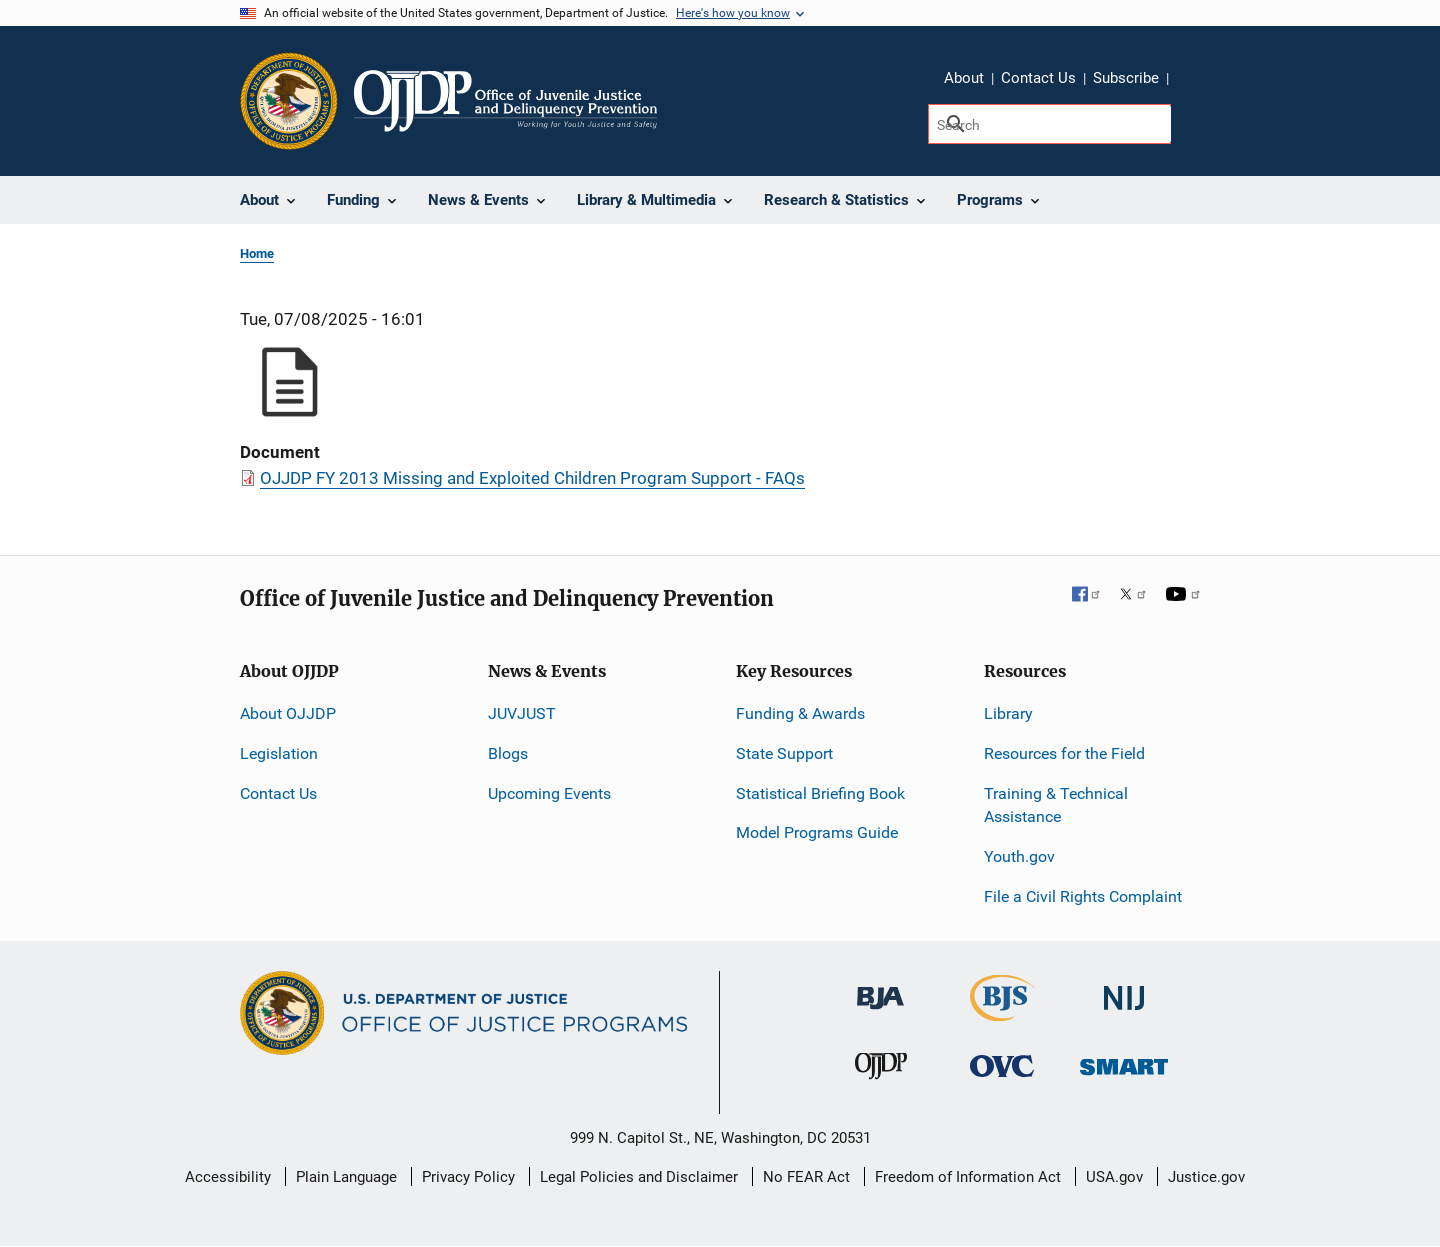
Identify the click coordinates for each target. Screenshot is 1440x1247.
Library (1008, 713)
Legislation (279, 753)
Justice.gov (1206, 1177)
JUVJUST (522, 713)
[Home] (505, 101)
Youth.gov (1019, 856)
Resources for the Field (1064, 753)
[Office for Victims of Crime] (1002, 1065)
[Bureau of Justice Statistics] (1002, 1012)
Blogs (508, 753)
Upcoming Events (549, 793)
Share (1191, 81)
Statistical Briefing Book (820, 793)
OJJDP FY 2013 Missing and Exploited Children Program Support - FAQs (532, 478)
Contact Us (1038, 78)
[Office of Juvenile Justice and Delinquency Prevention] (881, 1070)
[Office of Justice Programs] (289, 101)
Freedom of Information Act (968, 1177)
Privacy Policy (468, 1177)
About (964, 78)
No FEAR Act (806, 1177)
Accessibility (228, 1177)
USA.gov (1114, 1177)
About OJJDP (288, 713)
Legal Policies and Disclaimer (639, 1177)
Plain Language (346, 1177)
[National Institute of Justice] (1124, 989)
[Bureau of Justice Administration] (880, 988)
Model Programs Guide (817, 832)
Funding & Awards (800, 713)
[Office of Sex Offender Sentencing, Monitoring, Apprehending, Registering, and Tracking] (1124, 1061)
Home (257, 253)
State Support (784, 753)
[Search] (1049, 124)
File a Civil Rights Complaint (1083, 896)
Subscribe (1126, 78)
